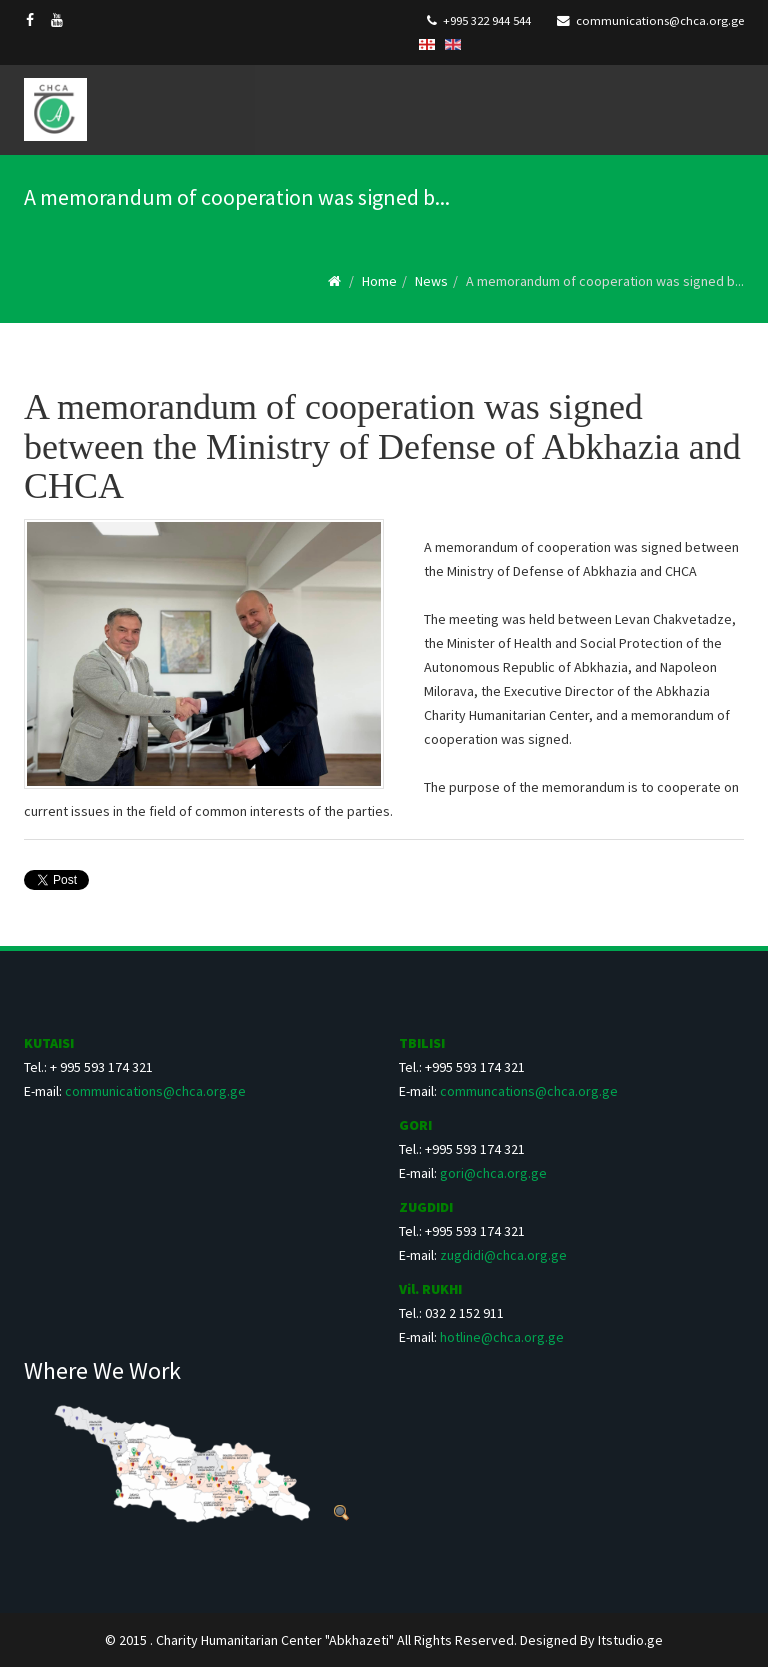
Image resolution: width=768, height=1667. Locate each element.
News (431, 281)
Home (379, 281)
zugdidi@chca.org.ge (503, 1255)
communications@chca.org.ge (660, 20)
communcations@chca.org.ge (529, 1091)
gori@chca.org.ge (493, 1173)
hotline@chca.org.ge (502, 1337)
